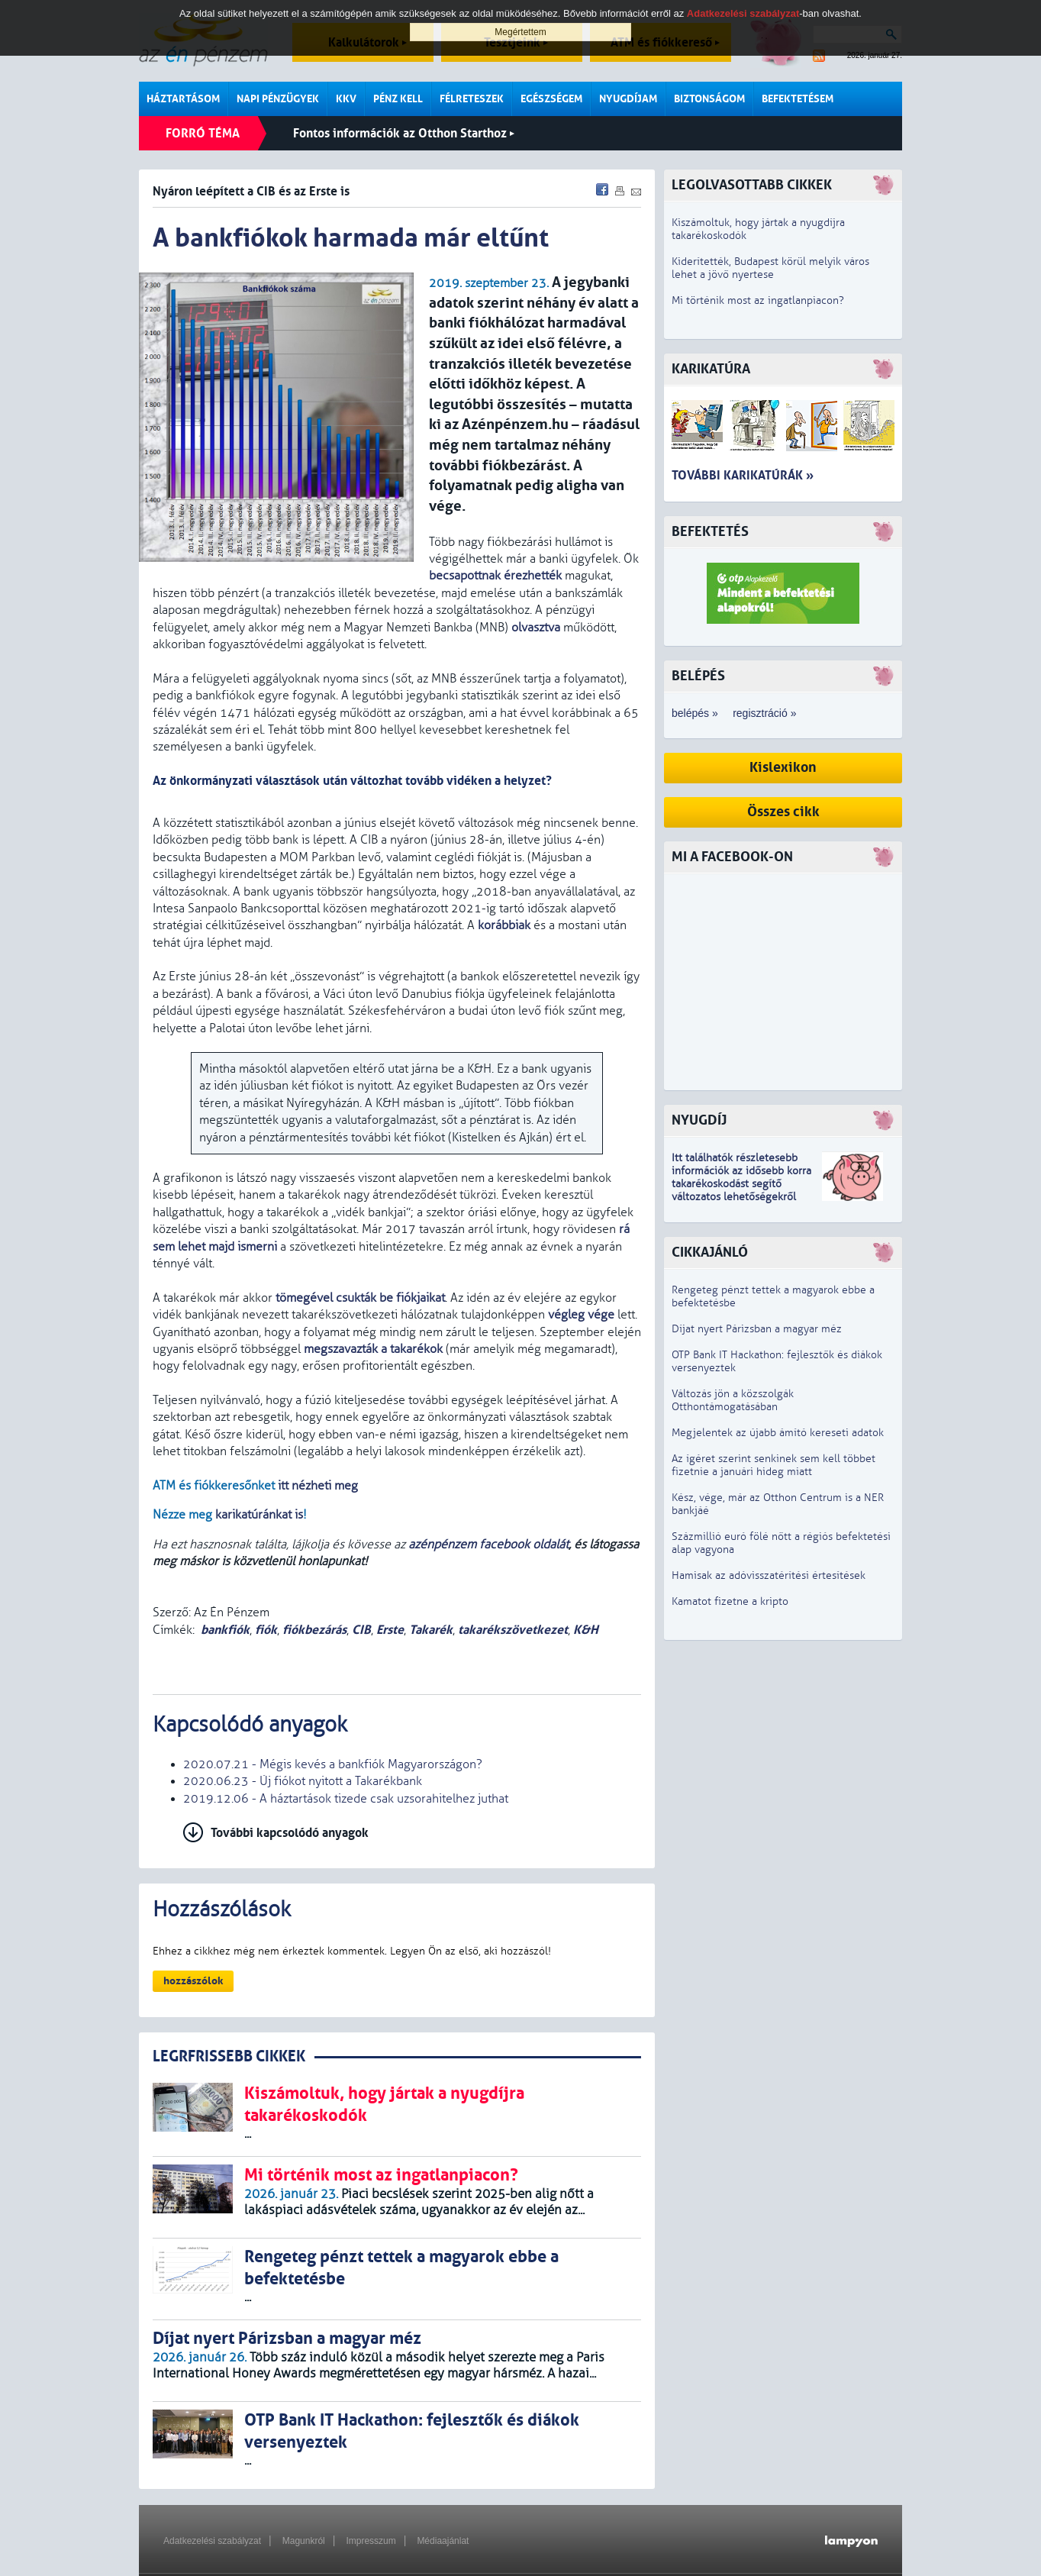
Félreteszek (472, 98)
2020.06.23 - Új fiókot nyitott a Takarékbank (302, 1781)
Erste (390, 1629)
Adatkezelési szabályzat (212, 2541)
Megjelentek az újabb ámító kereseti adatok (778, 1432)
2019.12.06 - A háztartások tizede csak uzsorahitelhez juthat (345, 1799)
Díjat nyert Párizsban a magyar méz (757, 1328)
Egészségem (551, 98)
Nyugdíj (699, 1120)
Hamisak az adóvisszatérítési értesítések (768, 1575)
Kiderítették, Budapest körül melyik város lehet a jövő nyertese (770, 268)
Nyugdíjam (628, 98)
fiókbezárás (314, 1629)
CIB (361, 1629)
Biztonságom (709, 98)
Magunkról (303, 2541)
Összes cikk (783, 812)
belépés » (695, 713)
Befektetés (710, 532)
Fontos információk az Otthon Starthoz (403, 133)
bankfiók (225, 1629)
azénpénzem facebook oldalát (488, 1544)
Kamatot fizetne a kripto (730, 1601)
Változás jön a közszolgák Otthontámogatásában (733, 1400)
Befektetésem (797, 98)
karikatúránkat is (259, 1515)
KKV (346, 98)
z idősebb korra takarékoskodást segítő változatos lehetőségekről (741, 1183)
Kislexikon (783, 768)
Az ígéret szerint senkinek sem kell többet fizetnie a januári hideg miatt (773, 1465)
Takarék (431, 1629)
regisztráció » (764, 713)
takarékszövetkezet (513, 1629)
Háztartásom (183, 98)
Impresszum (370, 2541)
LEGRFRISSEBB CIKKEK (229, 2056)
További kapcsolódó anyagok (290, 1832)
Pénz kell (398, 98)
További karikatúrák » (743, 475)
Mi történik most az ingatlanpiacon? (758, 300)
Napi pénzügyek (278, 98)
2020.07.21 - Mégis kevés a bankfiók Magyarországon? (332, 1764)
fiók (266, 1629)
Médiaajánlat (443, 2541)
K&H (585, 1629)
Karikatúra (711, 369)
